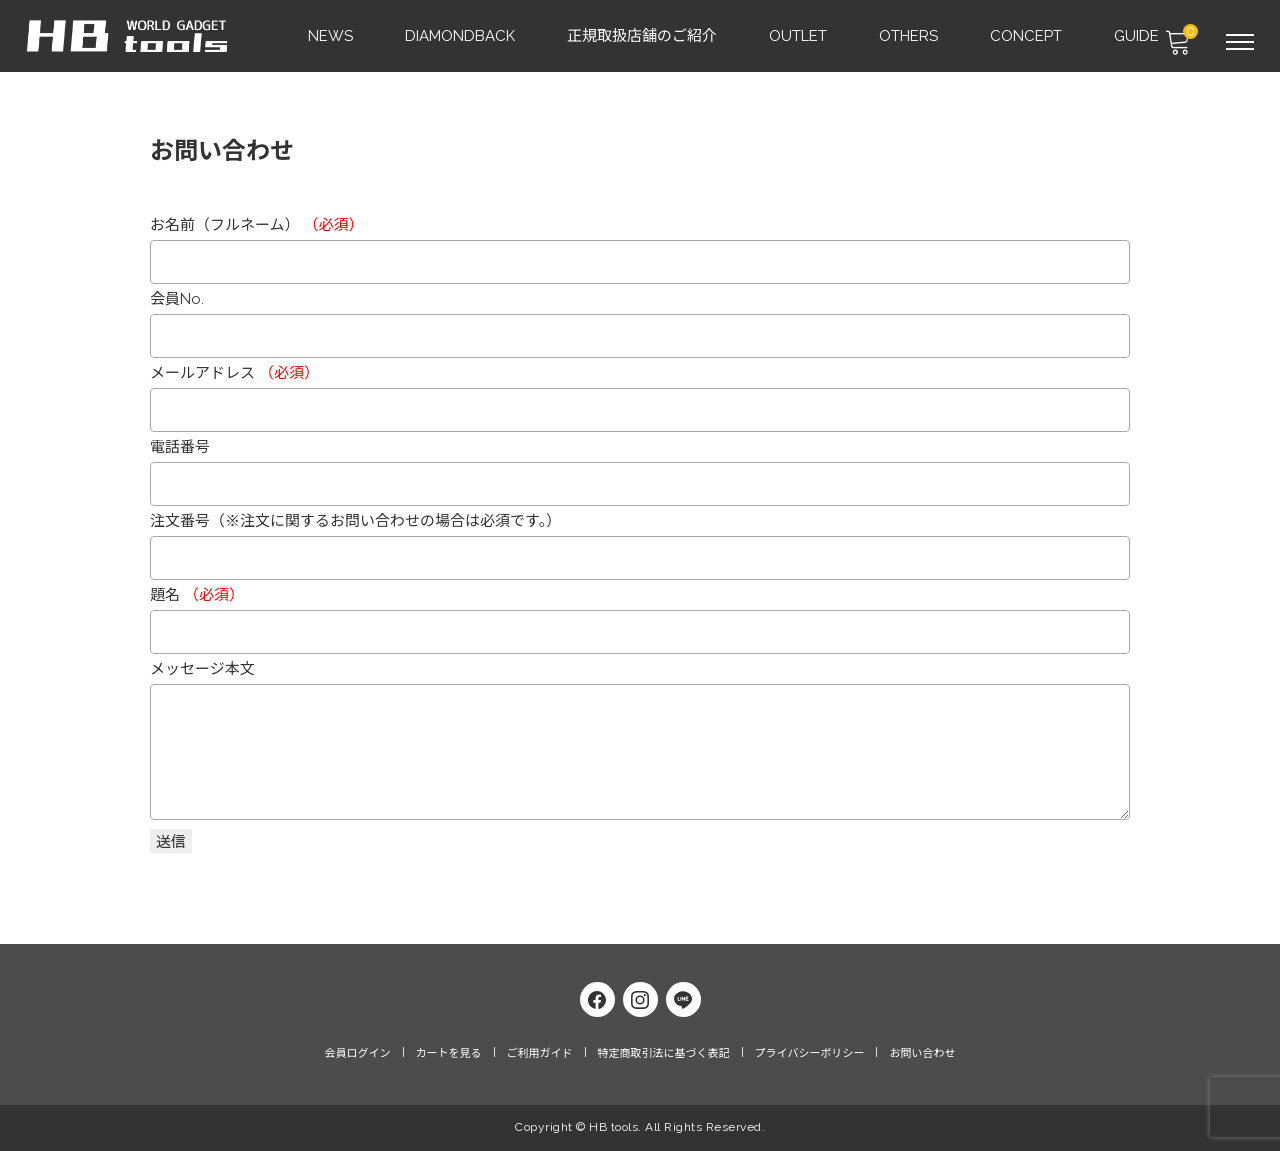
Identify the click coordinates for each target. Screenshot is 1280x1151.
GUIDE (1137, 36)
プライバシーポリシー (810, 1056)
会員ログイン (358, 1056)
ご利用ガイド (540, 1056)
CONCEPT (1027, 36)
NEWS (331, 36)
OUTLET (799, 36)
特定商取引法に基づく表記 (664, 1056)
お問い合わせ (922, 1056)
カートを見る (449, 1056)
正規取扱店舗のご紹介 (643, 36)
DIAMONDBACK (461, 36)
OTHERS (909, 36)
